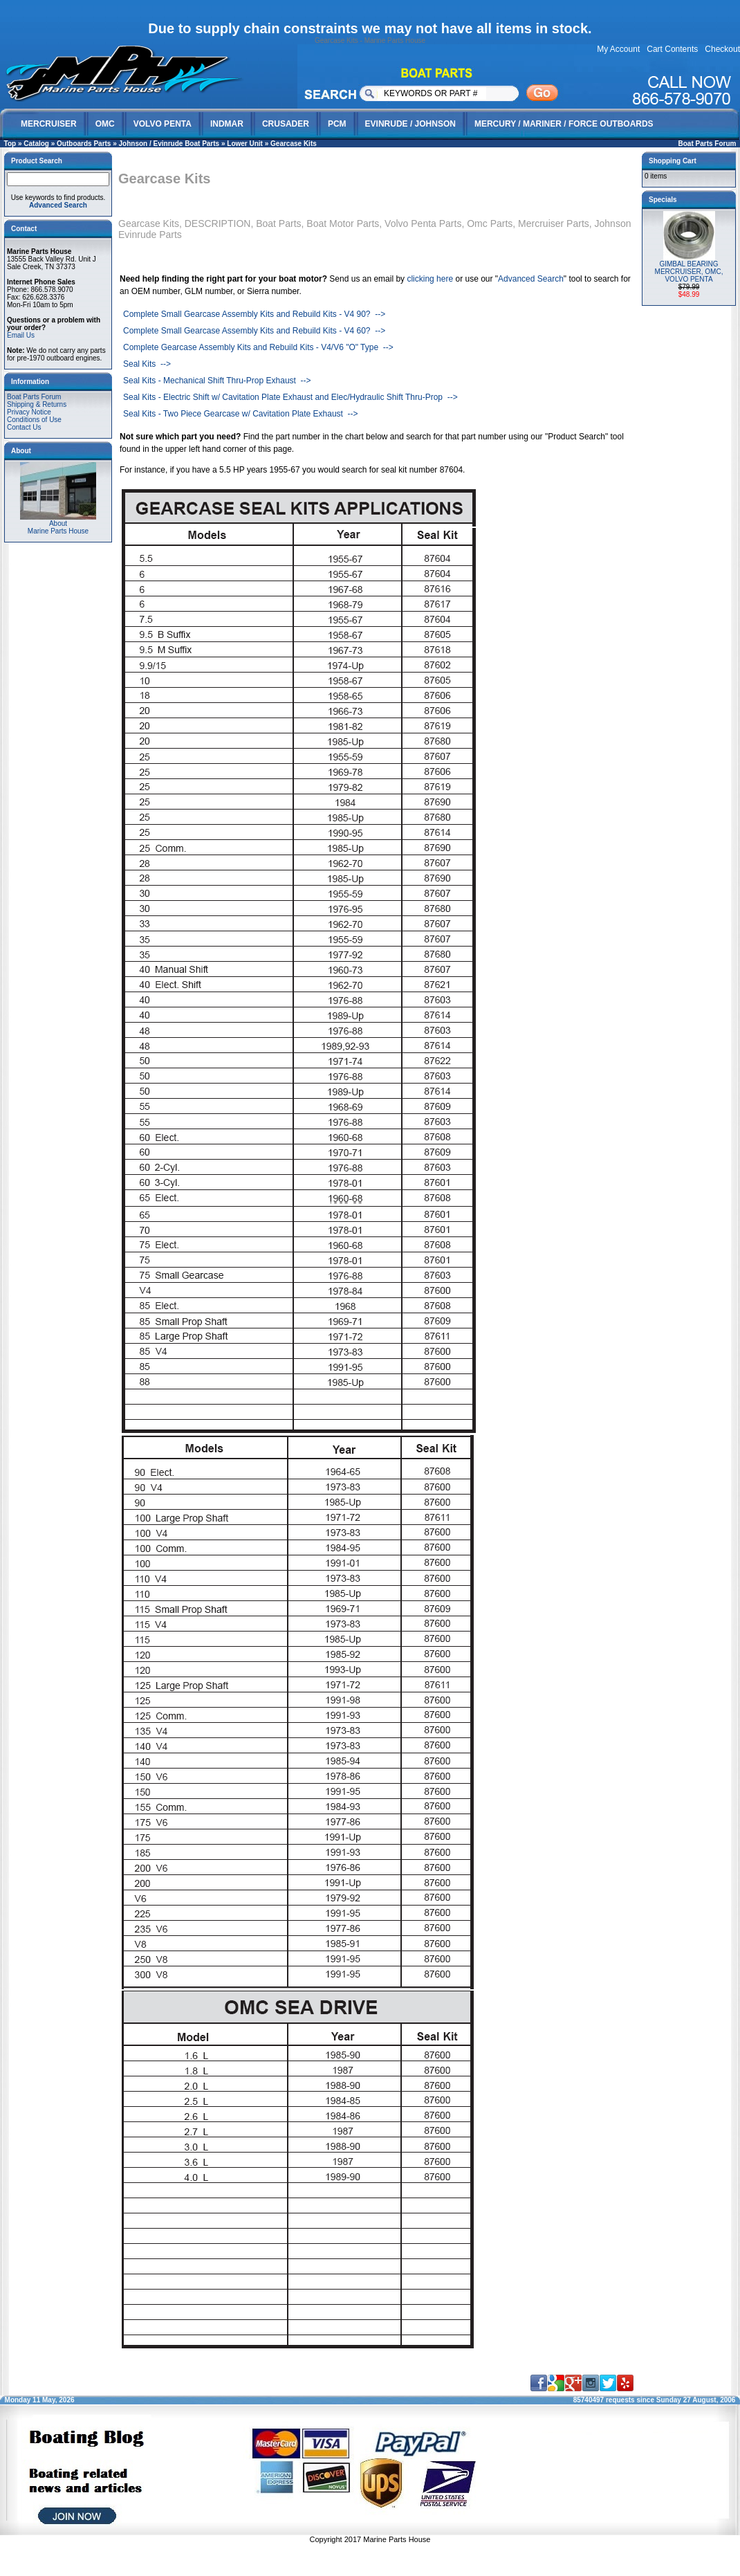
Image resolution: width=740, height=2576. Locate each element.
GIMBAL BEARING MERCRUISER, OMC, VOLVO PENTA (689, 271)
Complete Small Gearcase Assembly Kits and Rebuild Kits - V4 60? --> (254, 331)
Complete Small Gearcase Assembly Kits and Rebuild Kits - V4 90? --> (254, 314)
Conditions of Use (34, 419)
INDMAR (226, 124)
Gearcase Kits (293, 143)
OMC (105, 124)
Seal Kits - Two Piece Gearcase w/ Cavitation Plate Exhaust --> (240, 414)
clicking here (430, 279)
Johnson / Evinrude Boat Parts (169, 143)
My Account (618, 49)
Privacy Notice (29, 412)
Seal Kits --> (147, 364)
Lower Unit (245, 143)
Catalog (36, 143)
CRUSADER (285, 124)
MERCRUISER (49, 124)
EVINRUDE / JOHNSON (410, 124)
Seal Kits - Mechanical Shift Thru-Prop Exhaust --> (217, 380)
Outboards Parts (84, 143)
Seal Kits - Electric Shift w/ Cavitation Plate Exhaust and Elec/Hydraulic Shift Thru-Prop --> (290, 397)
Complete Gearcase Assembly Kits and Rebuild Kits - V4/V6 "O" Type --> (258, 347)
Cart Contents (672, 49)
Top (10, 143)
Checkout (722, 49)
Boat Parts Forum (707, 143)
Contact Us (24, 427)
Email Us (21, 335)
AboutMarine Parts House (58, 524)
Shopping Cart (672, 161)
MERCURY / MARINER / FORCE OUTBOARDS (564, 124)
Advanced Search (531, 279)
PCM (337, 124)
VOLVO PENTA (162, 124)
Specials (663, 199)
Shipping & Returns (36, 404)
